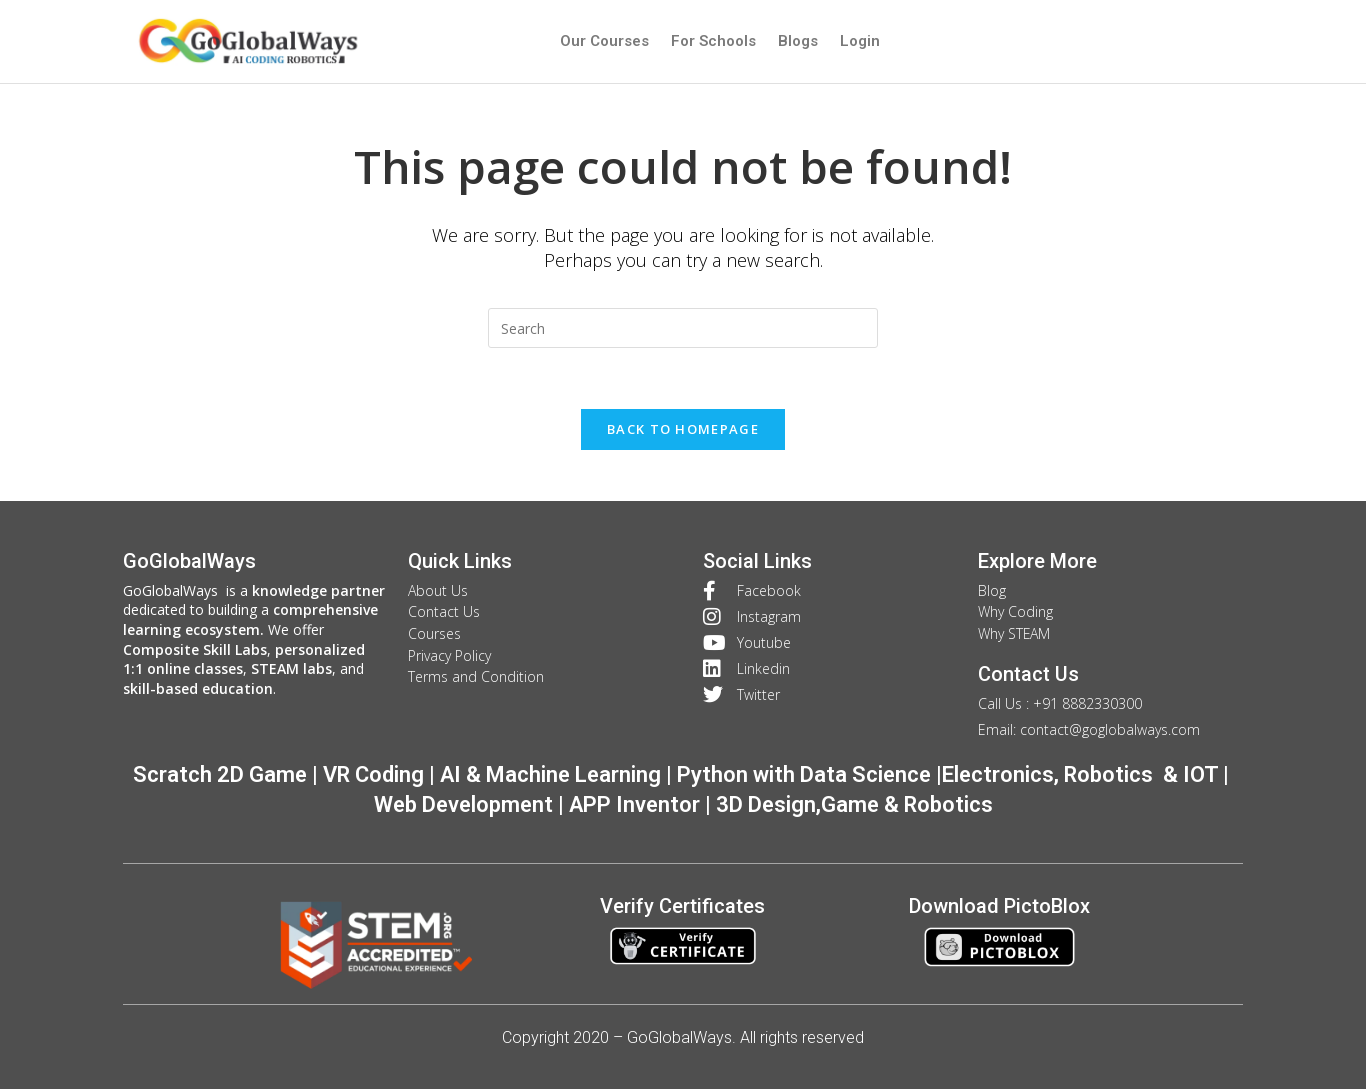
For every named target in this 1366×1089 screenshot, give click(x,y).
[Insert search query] (683, 328)
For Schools (713, 41)
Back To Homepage (683, 429)
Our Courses (604, 41)
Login (860, 41)
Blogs (798, 41)
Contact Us (1028, 674)
